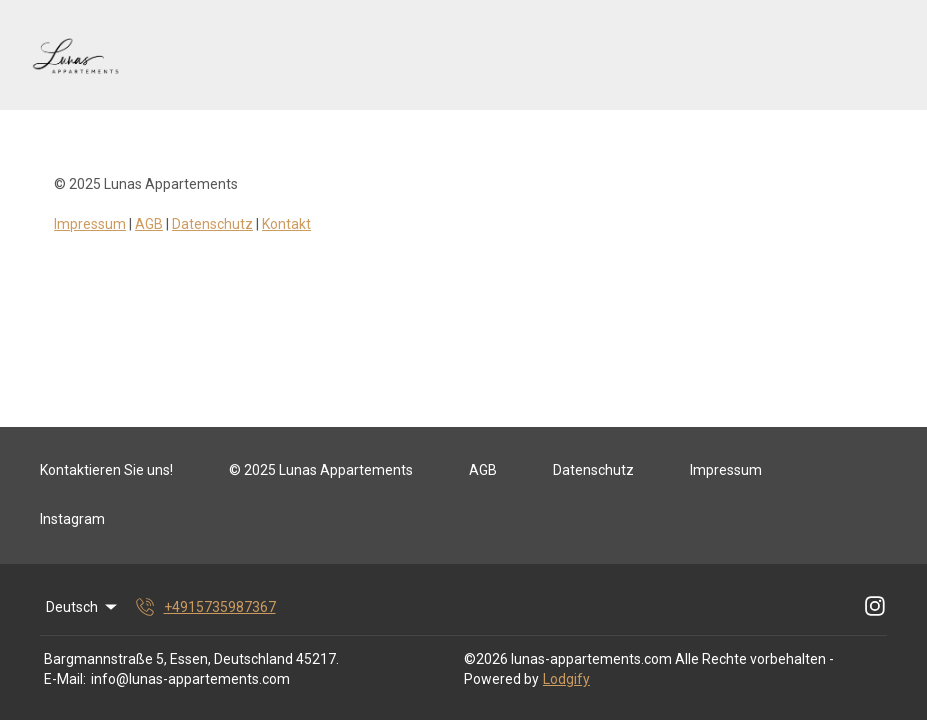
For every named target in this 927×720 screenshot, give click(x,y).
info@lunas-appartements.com (190, 679)
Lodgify (566, 679)
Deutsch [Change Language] (83, 607)
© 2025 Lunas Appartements (321, 470)
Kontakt (286, 224)
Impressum (90, 224)
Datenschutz (212, 224)
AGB (149, 224)
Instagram (72, 519)
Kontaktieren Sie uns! (106, 470)
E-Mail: (65, 679)
